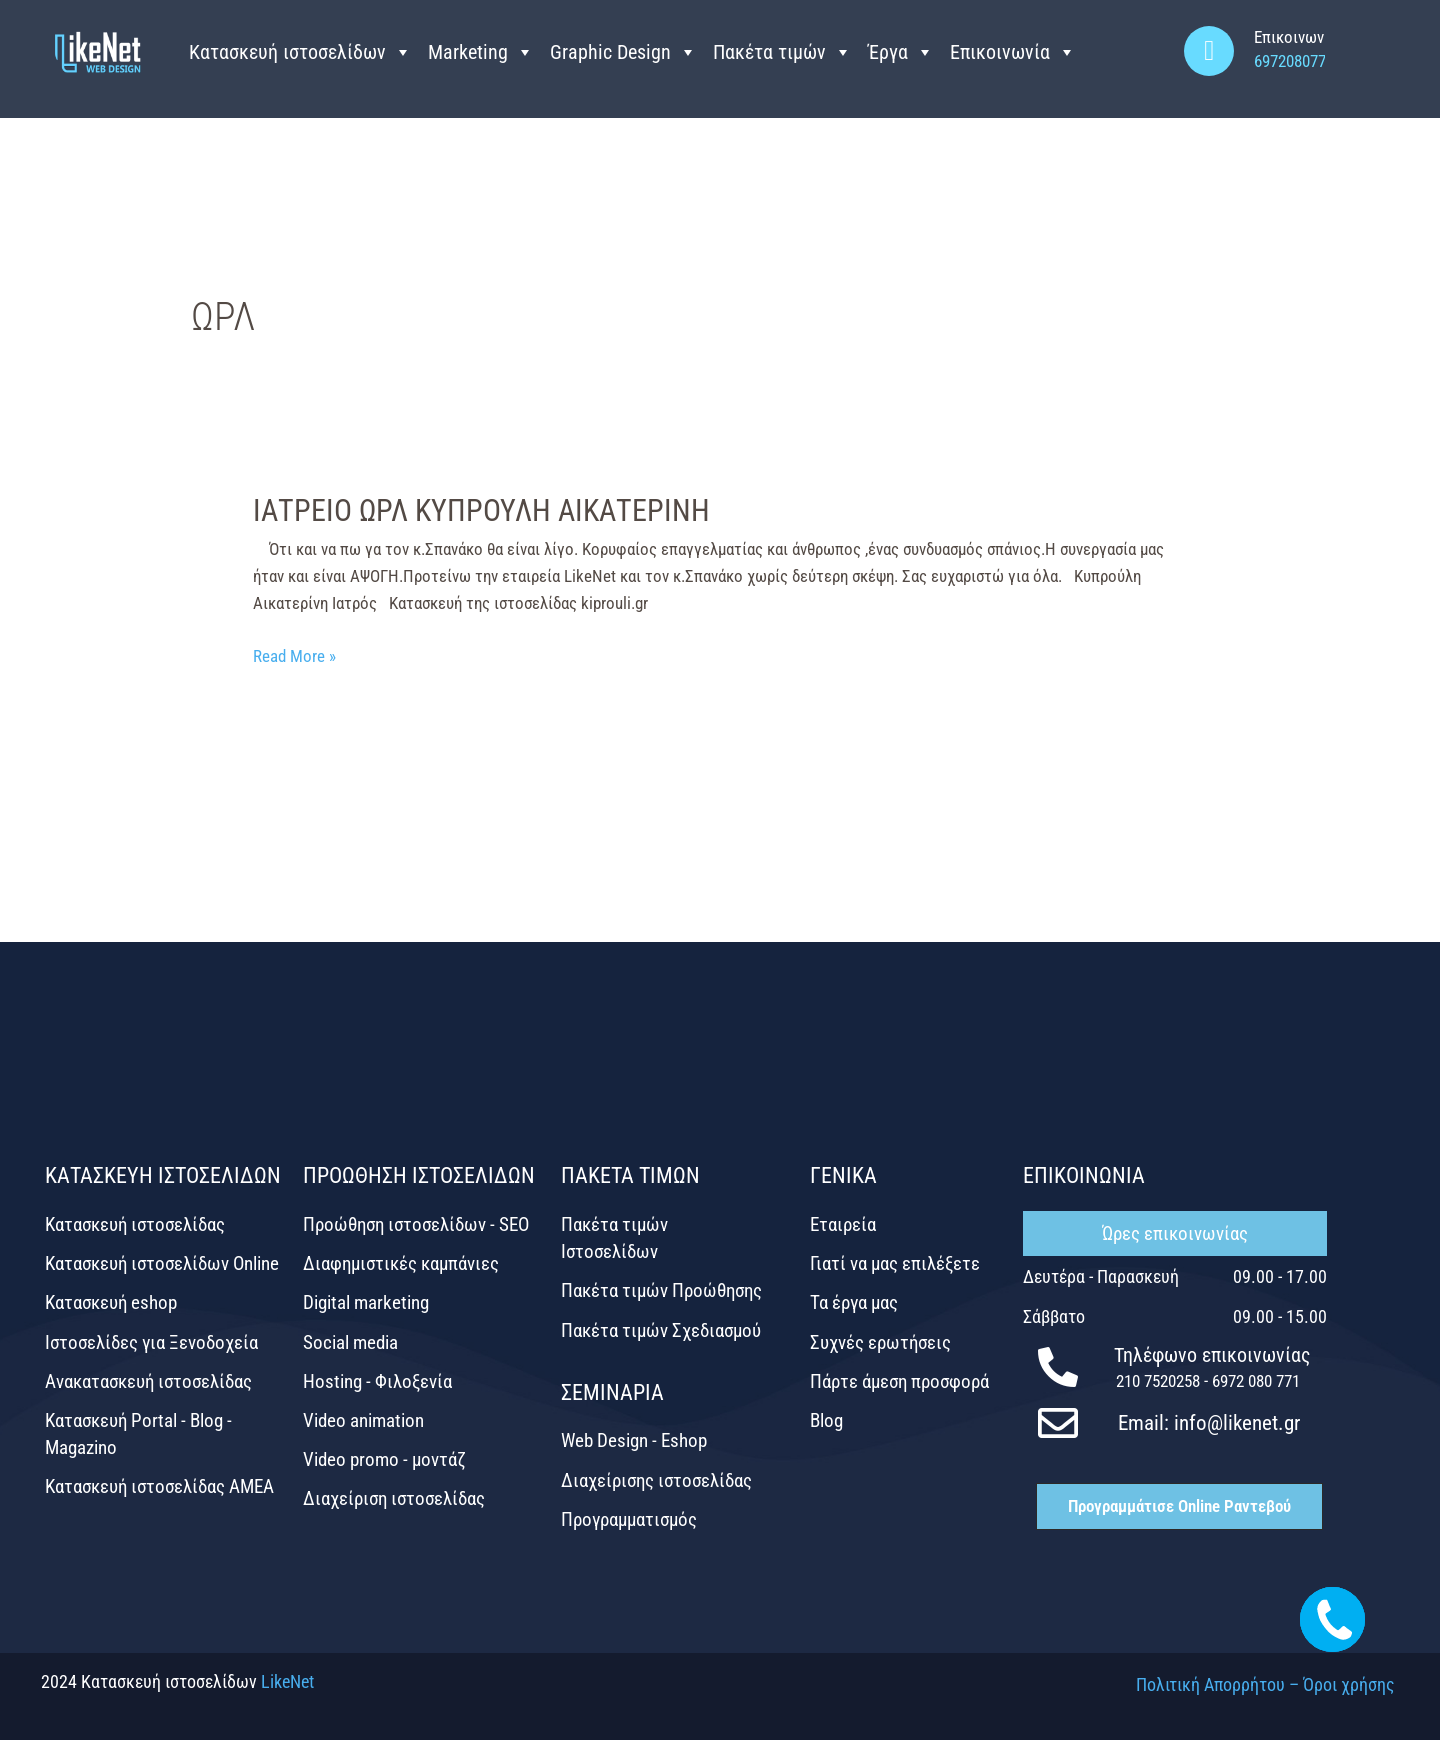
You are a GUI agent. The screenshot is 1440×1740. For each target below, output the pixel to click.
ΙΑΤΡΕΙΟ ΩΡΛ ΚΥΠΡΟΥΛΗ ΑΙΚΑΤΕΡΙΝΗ (481, 510)
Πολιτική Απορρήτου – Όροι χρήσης (1265, 1684)
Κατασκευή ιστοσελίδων (300, 52)
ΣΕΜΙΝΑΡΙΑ (612, 1392)
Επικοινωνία (1013, 52)
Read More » (294, 654)
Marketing (481, 52)
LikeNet (287, 1681)
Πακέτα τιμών (782, 52)
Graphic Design (623, 52)
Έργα (901, 52)
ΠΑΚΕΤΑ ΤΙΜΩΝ (630, 1175)
